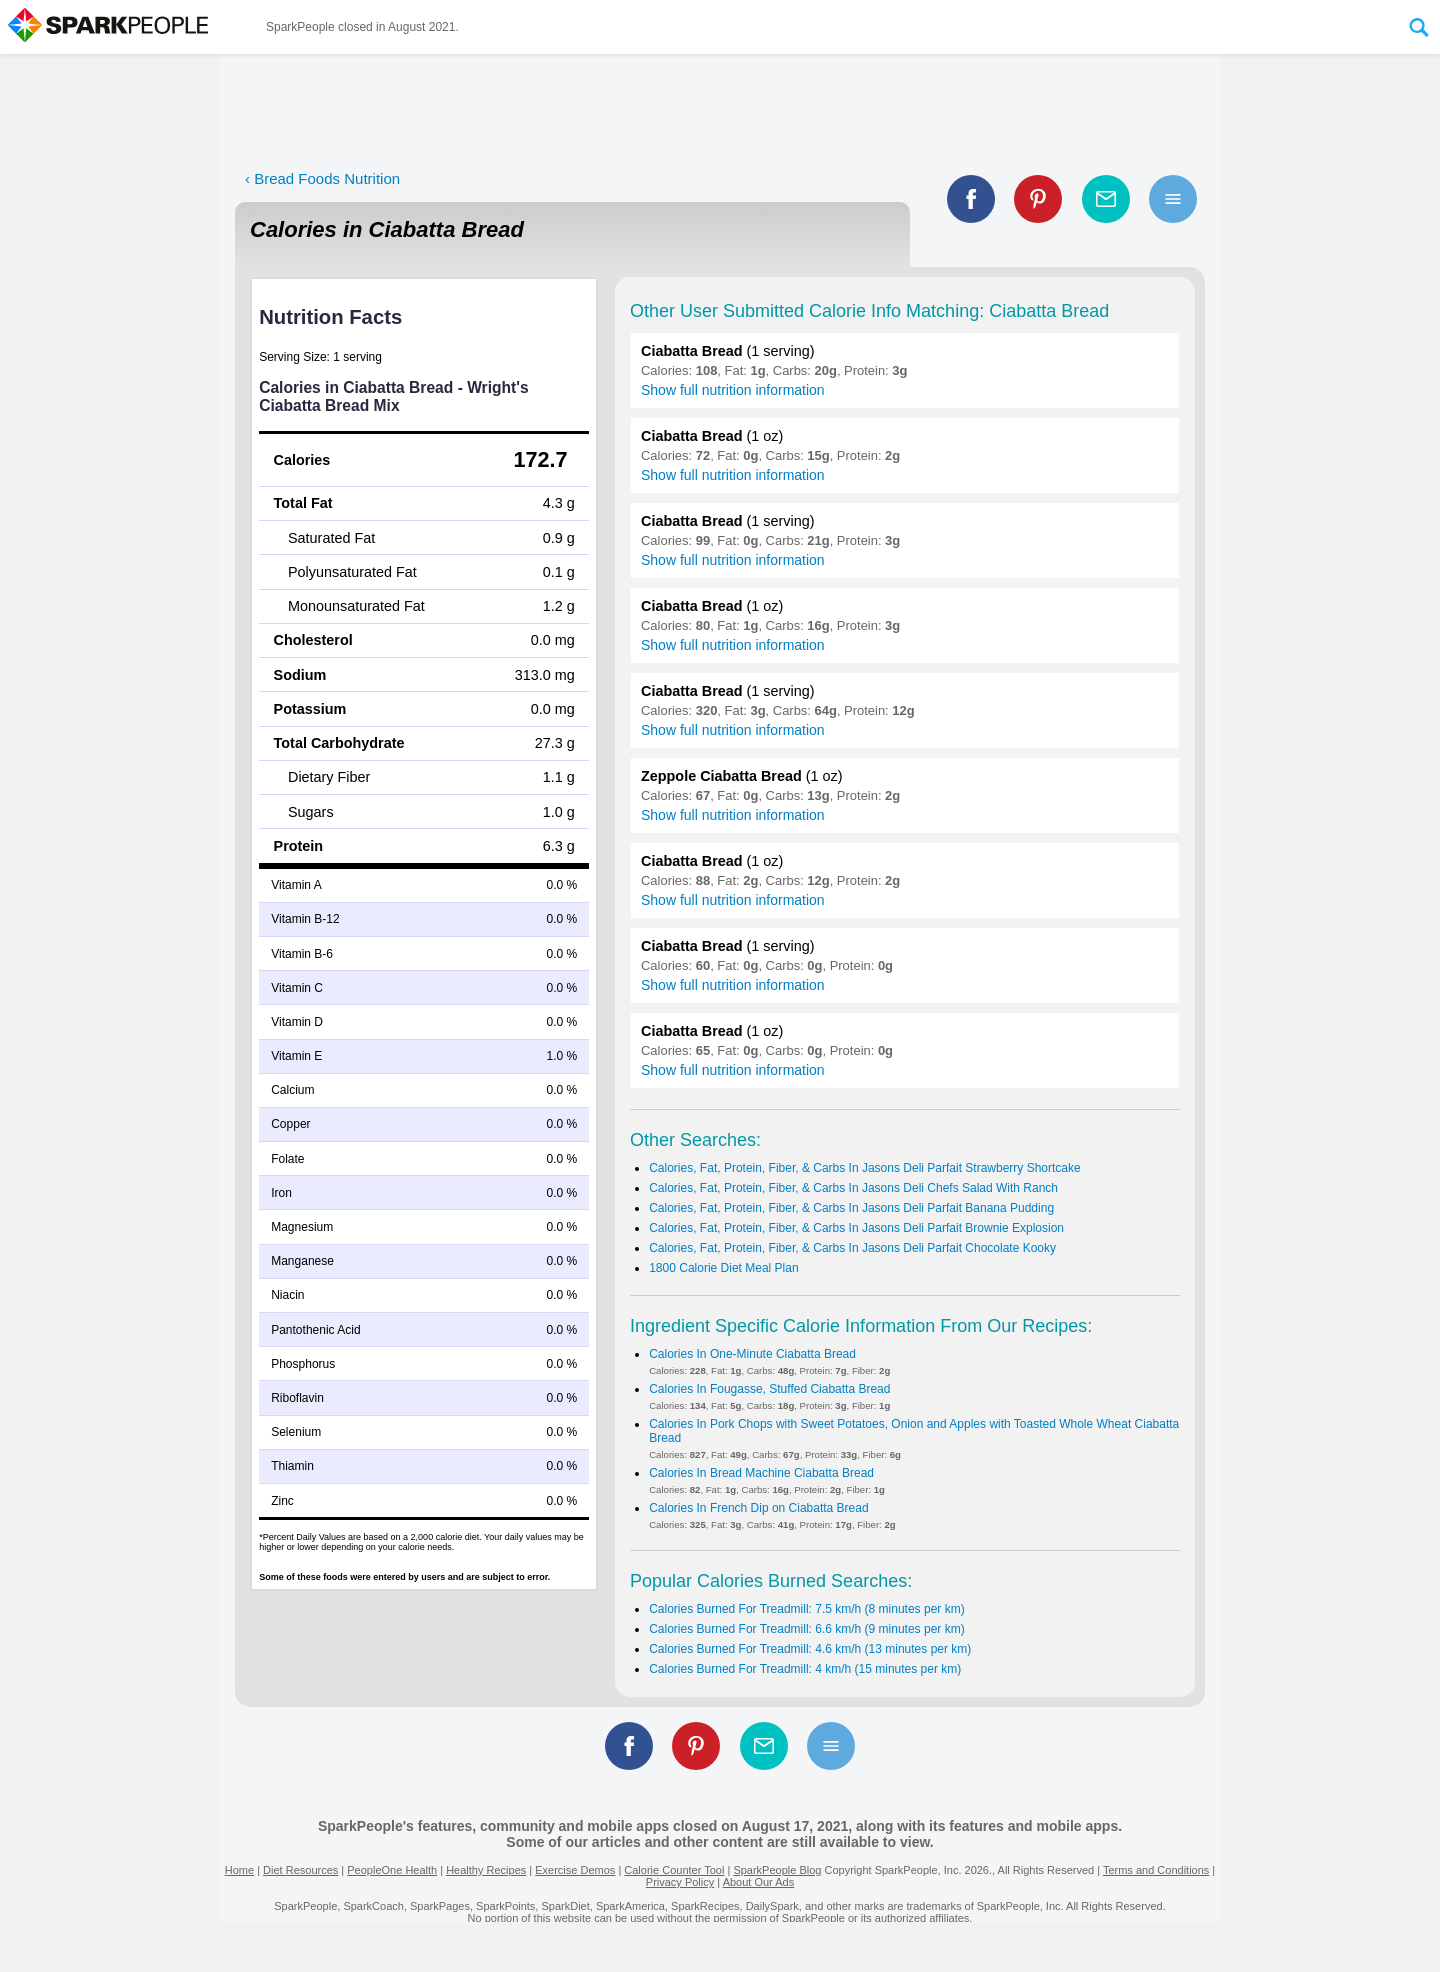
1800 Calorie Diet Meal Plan (723, 1268)
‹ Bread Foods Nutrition (322, 178)
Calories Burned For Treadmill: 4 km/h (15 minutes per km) (805, 1669)
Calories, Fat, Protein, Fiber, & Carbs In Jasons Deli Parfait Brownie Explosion (856, 1228)
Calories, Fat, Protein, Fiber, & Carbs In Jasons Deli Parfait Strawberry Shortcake (865, 1168)
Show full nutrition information (733, 390)
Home (239, 1870)
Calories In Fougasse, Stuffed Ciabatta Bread (769, 1389)
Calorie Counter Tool (674, 1870)
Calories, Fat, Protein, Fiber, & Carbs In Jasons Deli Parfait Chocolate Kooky (852, 1248)
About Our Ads (759, 1882)
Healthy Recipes (486, 1870)
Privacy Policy (680, 1882)
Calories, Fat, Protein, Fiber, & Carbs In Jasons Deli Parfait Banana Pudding (851, 1208)
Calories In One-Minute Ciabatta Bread (752, 1354)
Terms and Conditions (1156, 1870)
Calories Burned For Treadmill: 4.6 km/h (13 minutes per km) (810, 1649)
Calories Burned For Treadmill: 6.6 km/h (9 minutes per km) (806, 1629)
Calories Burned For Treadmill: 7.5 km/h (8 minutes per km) (806, 1609)
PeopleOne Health (392, 1870)
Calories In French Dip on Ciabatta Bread (758, 1508)
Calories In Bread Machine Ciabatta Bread (761, 1473)
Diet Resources (300, 1870)
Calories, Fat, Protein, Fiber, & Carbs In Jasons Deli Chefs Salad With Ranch (853, 1188)
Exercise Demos (575, 1870)
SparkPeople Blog (777, 1870)
